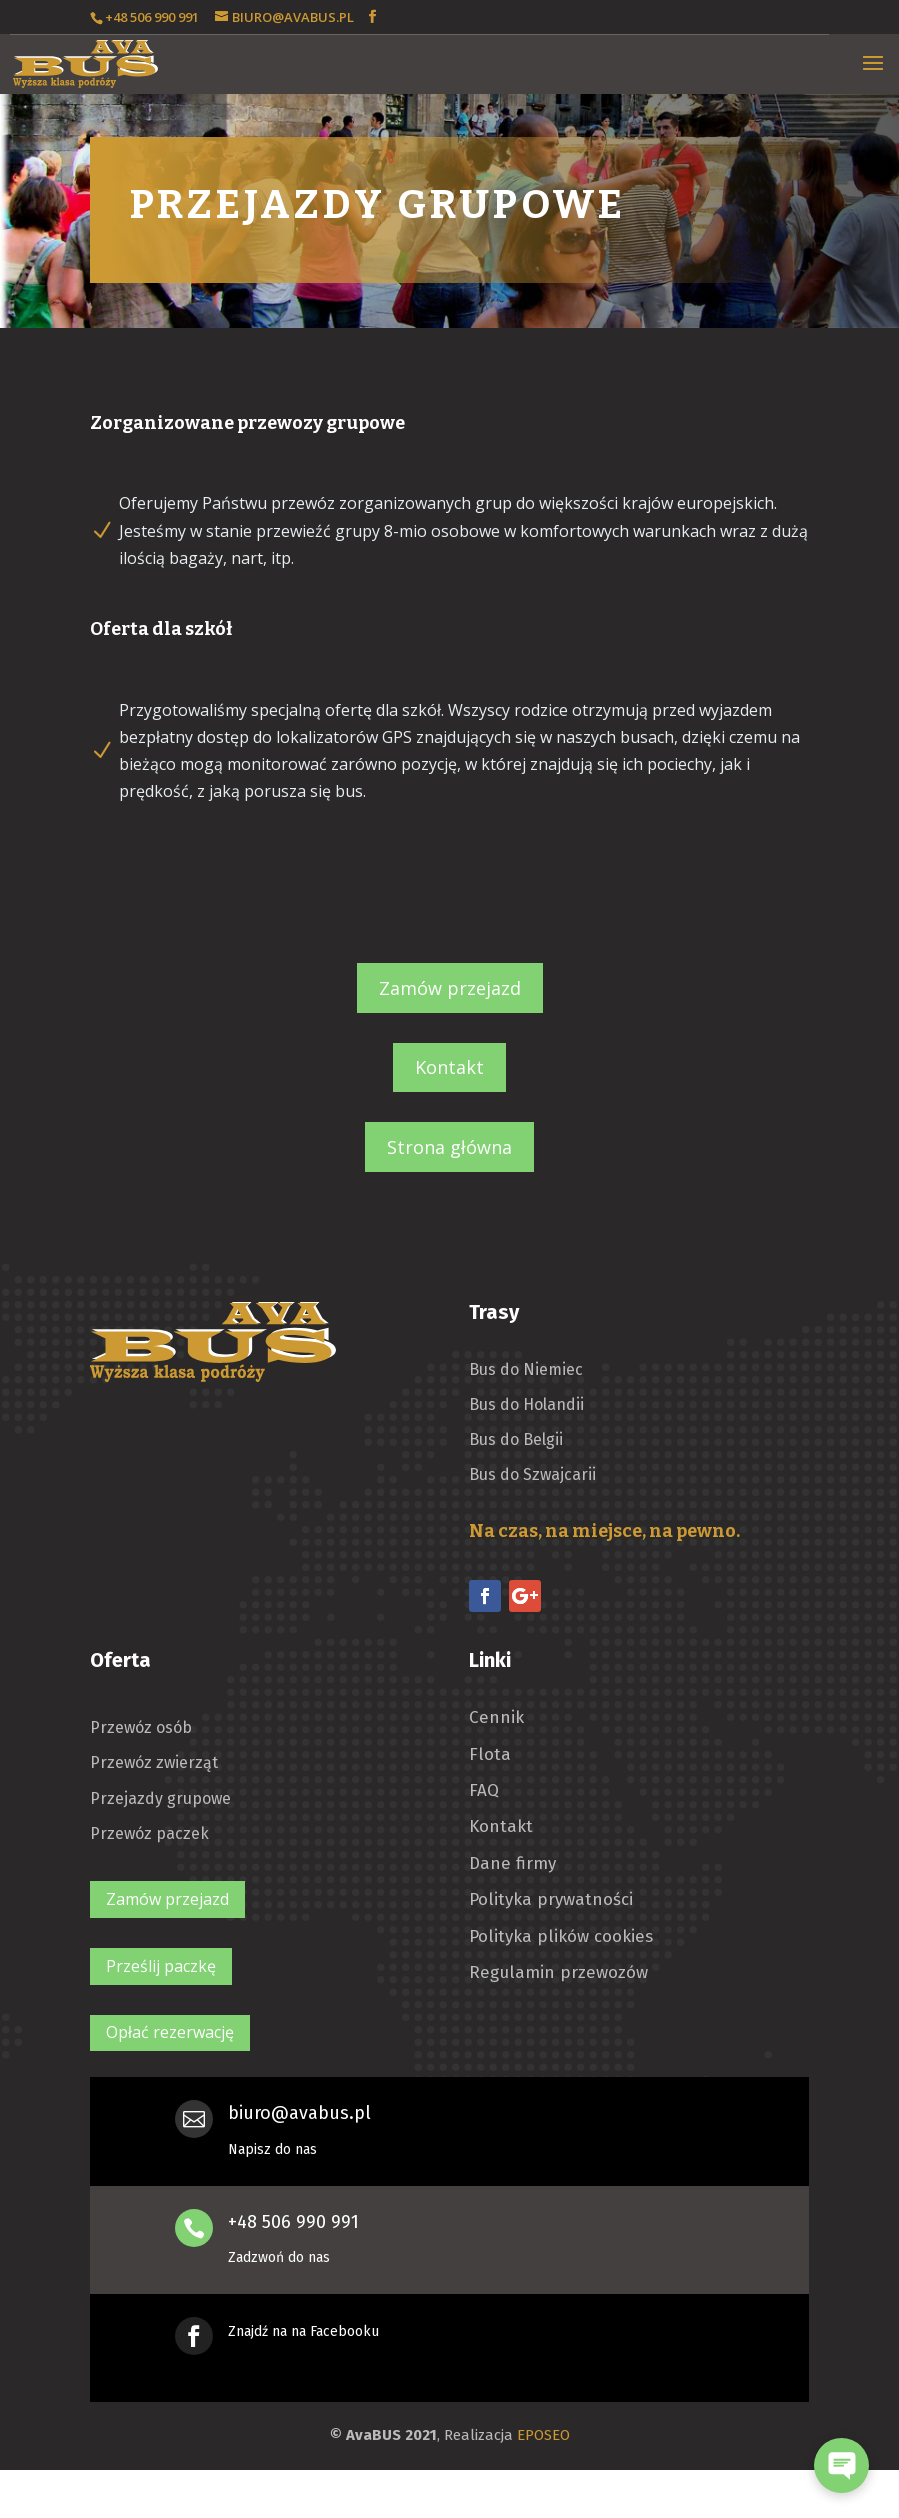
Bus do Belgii (516, 1439)
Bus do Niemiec (526, 1369)
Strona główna (449, 1147)
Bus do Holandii (526, 1404)
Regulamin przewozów (558, 1973)
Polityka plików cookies (561, 1937)
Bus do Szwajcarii (532, 1474)
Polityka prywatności (551, 1900)
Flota (490, 1755)
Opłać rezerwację (170, 2032)
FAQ (484, 1791)
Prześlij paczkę (161, 1966)
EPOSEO (543, 2435)
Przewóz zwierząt (154, 1762)
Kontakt (449, 1067)
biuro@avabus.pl (299, 2113)
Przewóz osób (141, 1727)
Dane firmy (512, 1864)
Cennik (496, 1718)
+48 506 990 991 (293, 2222)
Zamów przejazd (450, 988)
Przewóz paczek (149, 1833)
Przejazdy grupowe (160, 1798)
